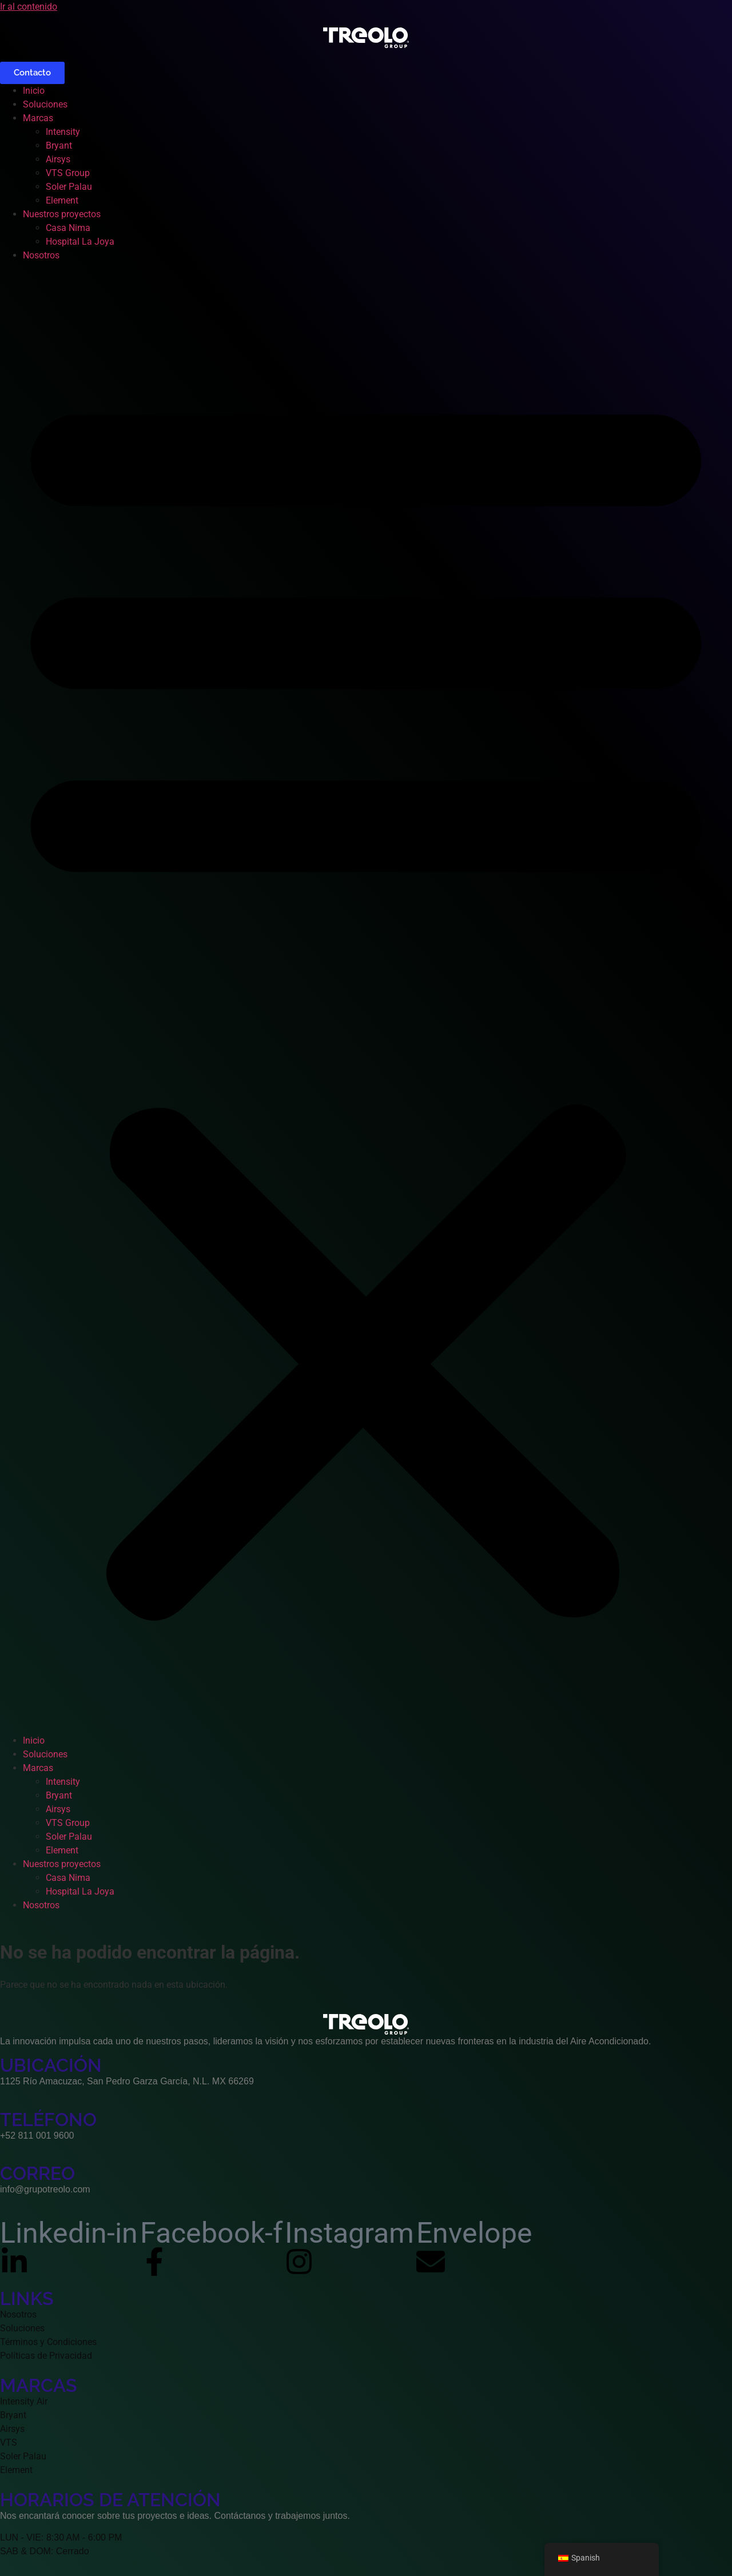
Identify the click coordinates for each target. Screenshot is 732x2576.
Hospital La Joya (80, 241)
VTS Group (68, 173)
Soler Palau (69, 186)
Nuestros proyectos (62, 214)
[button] (366, 998)
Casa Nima (68, 227)
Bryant (59, 145)
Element (62, 200)
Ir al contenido (28, 6)
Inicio (34, 90)
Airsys (58, 159)
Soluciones (45, 104)
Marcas (38, 118)
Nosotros (41, 255)
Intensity (63, 131)
